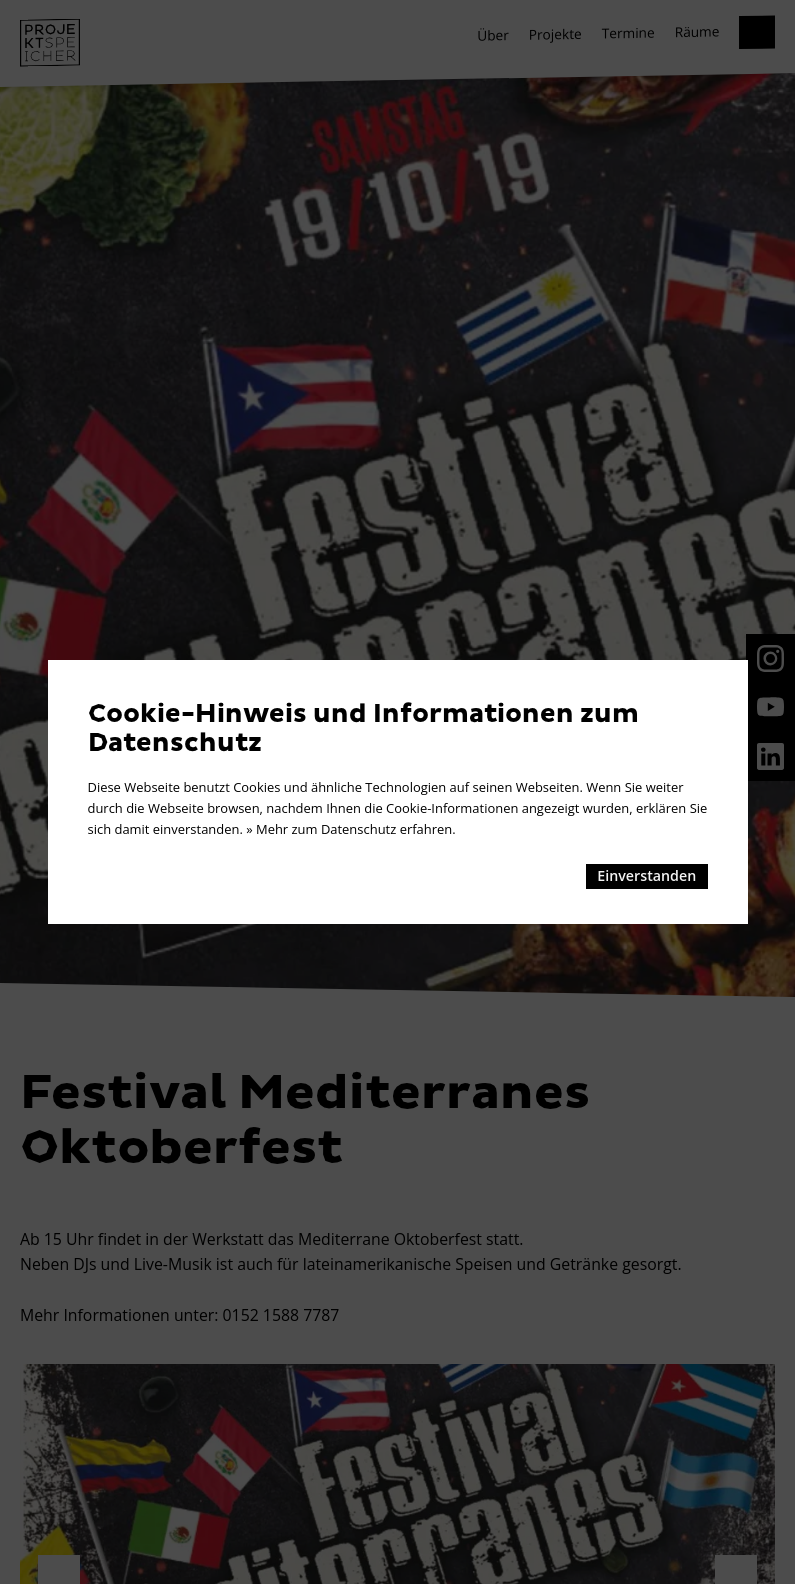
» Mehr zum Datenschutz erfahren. (350, 829)
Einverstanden (646, 875)
